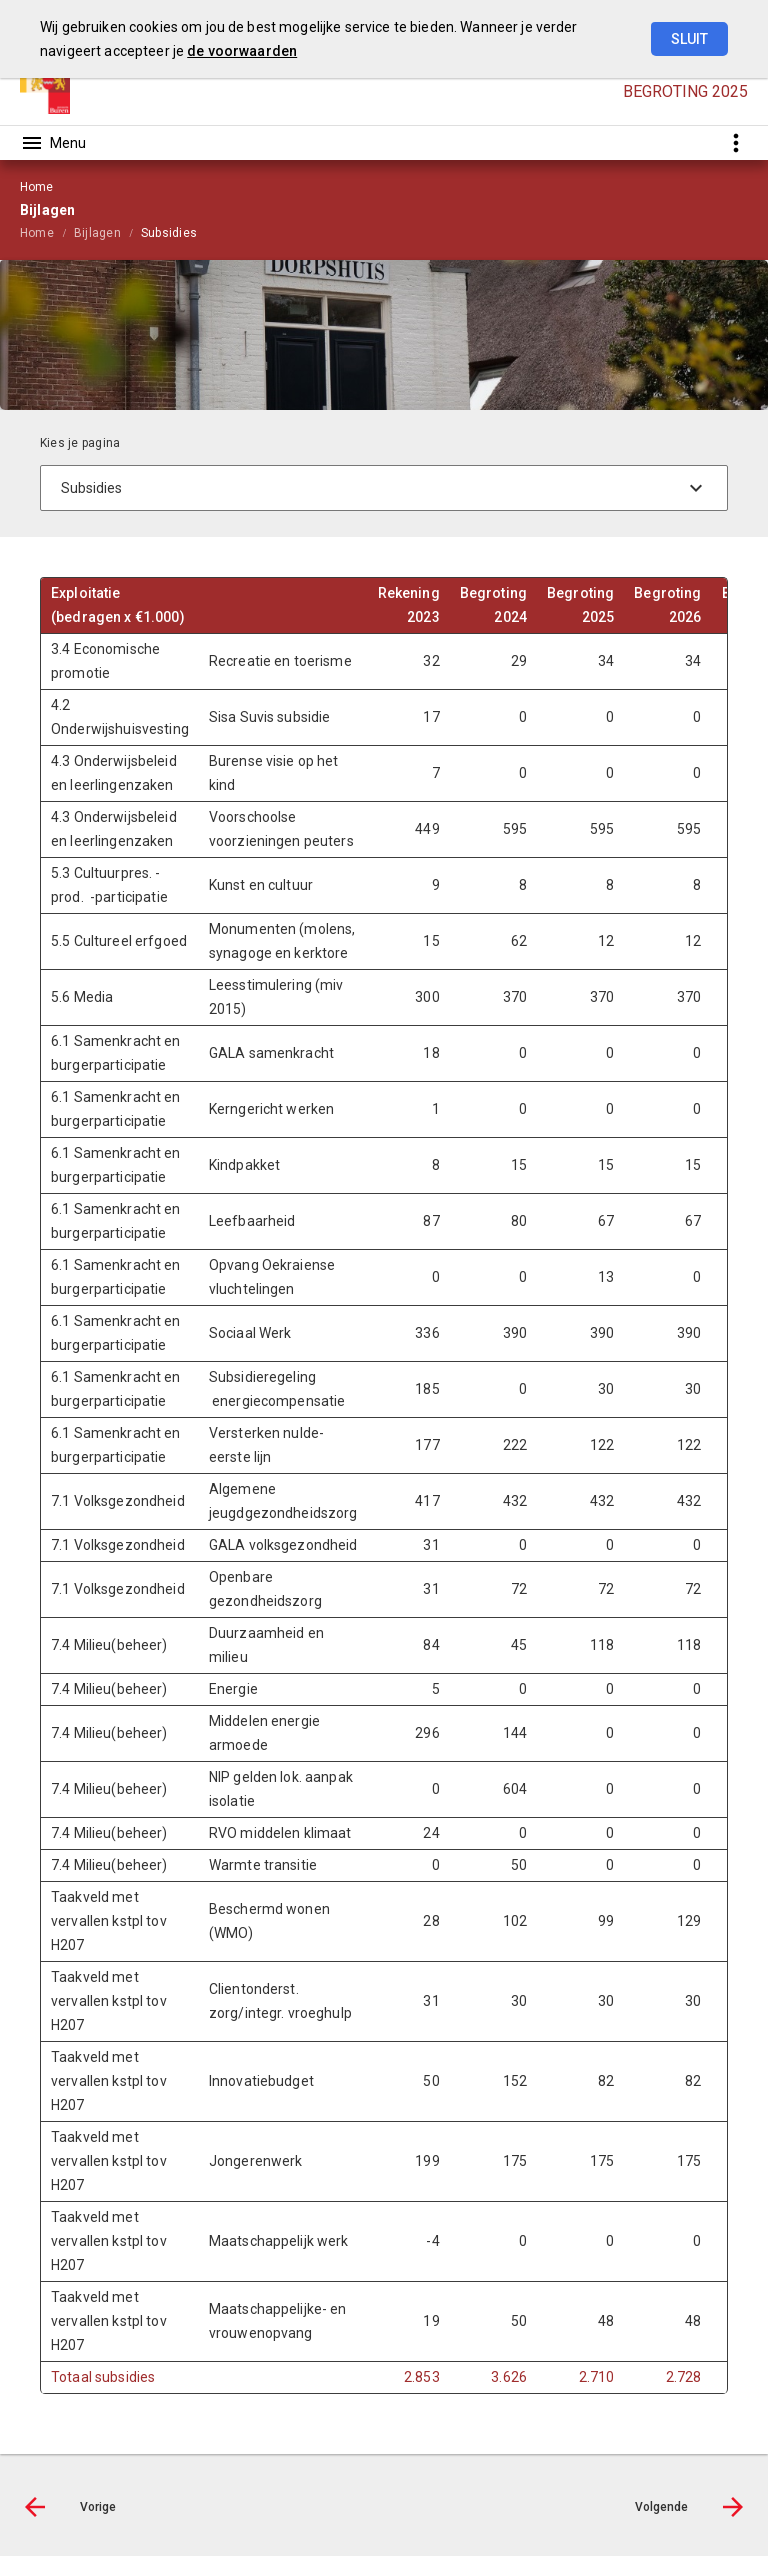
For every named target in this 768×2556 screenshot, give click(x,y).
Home (37, 233)
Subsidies (169, 233)
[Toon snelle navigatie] (735, 142)
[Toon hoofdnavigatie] (53, 143)
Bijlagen (97, 233)
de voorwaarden (242, 51)
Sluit (689, 39)
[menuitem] (47, 232)
